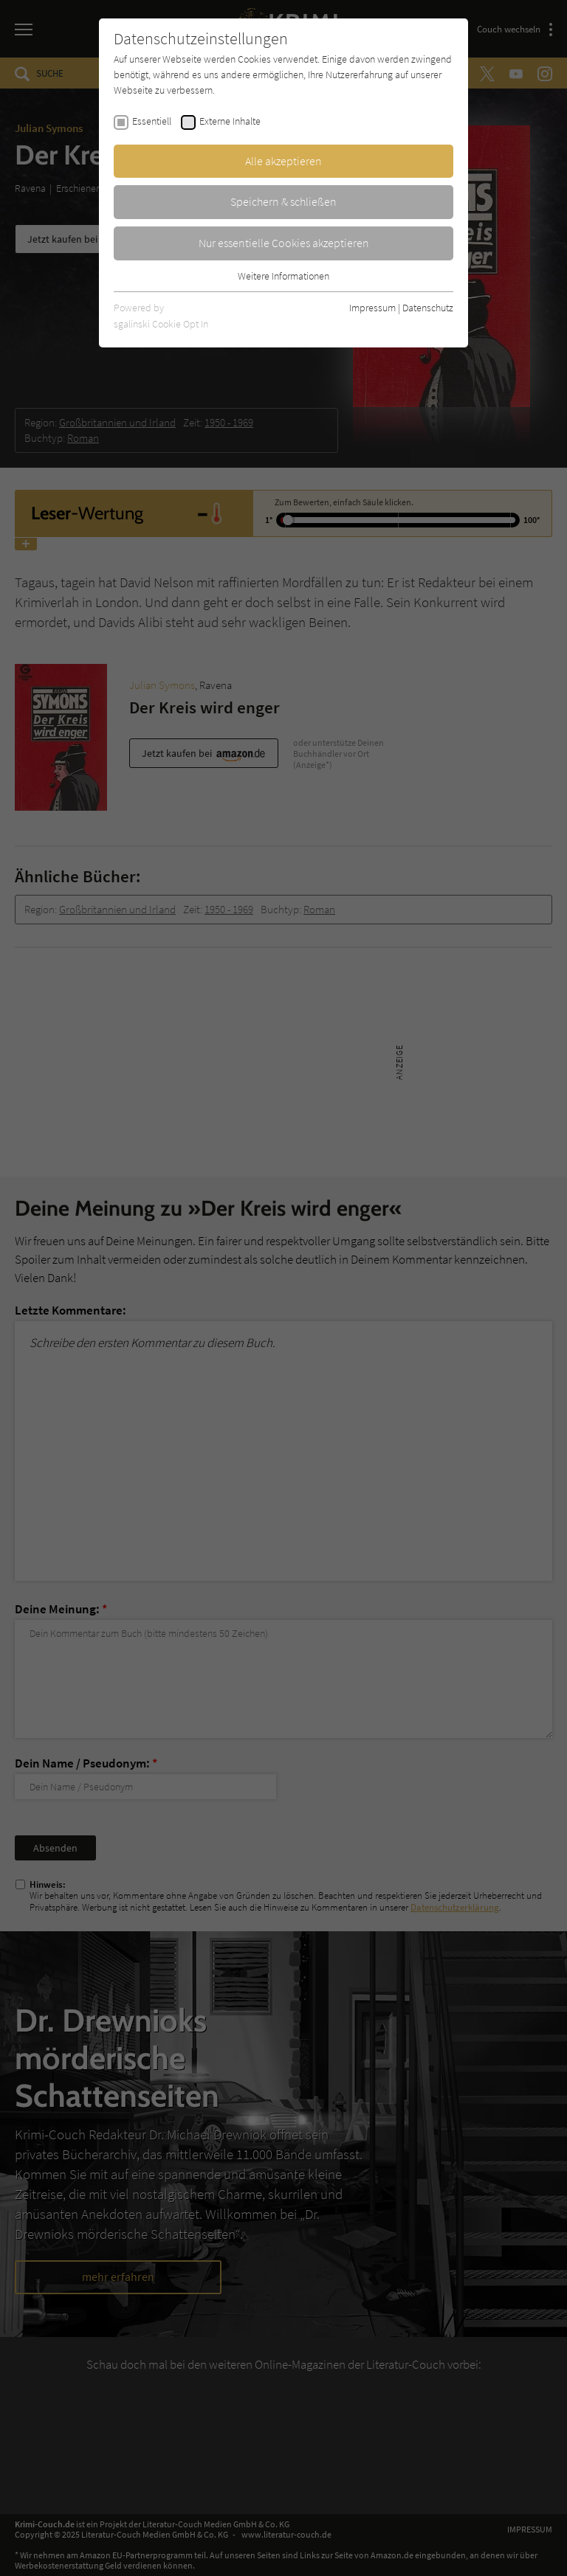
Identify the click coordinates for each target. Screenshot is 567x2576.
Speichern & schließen (283, 201)
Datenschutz (427, 307)
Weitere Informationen (283, 276)
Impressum (372, 307)
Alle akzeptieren (283, 160)
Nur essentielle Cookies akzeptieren (284, 242)
